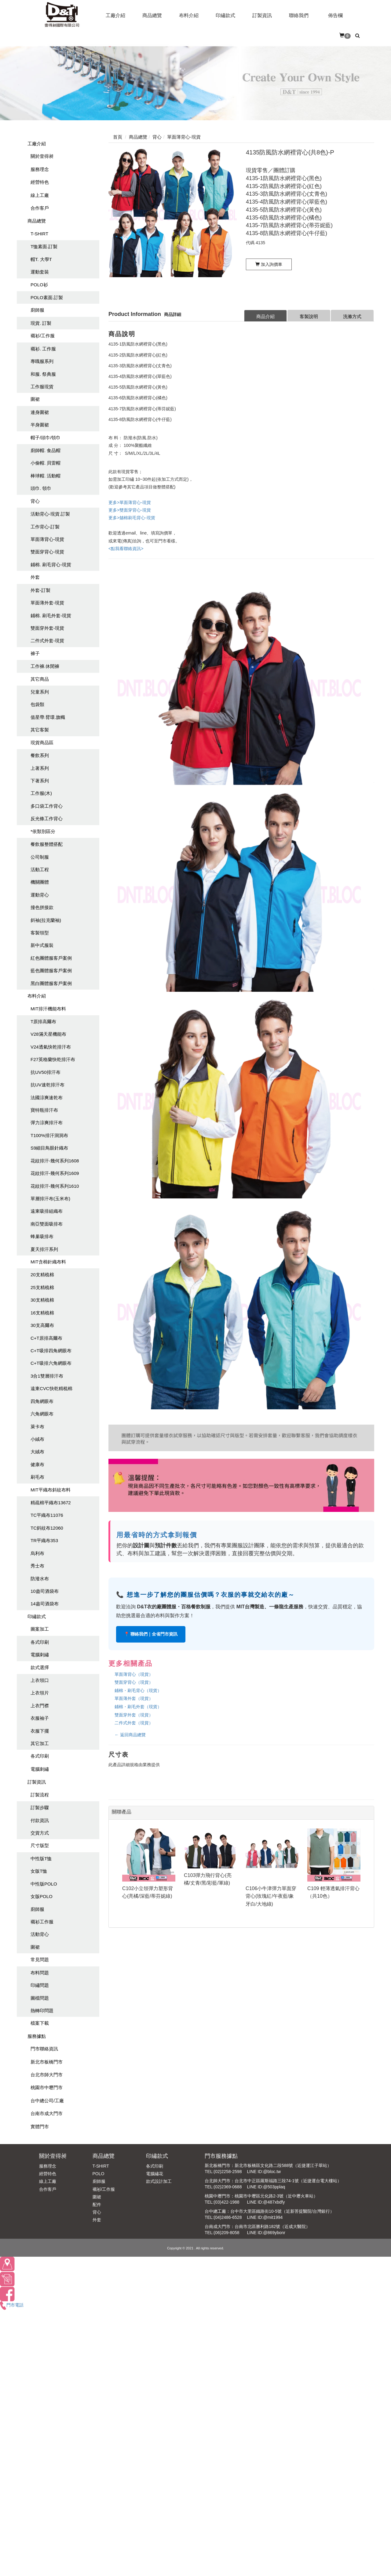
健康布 (37, 1464)
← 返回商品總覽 (130, 1734)
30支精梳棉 (42, 1299)
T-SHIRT (39, 233)
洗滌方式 (352, 316)
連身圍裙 (40, 412)
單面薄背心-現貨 (47, 539)
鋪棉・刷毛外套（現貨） (138, 1706)
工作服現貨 (42, 386)
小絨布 (37, 1439)
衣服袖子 (40, 1718)
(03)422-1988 (226, 2202)
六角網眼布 (42, 1413)
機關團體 (40, 882)
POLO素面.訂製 (47, 297)
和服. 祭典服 (43, 374)
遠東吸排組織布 (47, 1211)
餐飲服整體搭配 (47, 844)
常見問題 (40, 1959)
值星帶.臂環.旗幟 (48, 717)
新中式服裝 (42, 945)
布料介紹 (36, 995)
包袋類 (37, 704)
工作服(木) (41, 793)
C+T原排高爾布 (46, 1338)
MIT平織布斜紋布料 (51, 1489)
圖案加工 (40, 1629)
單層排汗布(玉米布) (50, 1198)
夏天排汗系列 (44, 1249)
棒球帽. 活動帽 (45, 475)
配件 (97, 2204)
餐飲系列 (40, 755)
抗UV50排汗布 (45, 1072)
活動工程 (40, 869)
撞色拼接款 (42, 907)
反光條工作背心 (47, 818)
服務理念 (40, 169)
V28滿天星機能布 (48, 1034)
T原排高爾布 (43, 1021)
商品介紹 (265, 316)
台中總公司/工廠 (47, 2100)
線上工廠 (40, 195)
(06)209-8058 (226, 2232)
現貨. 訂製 (41, 323)
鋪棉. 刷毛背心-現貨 (51, 564)
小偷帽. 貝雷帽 (45, 463)
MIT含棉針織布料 (48, 1261)
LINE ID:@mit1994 (265, 2217)
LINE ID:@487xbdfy (266, 2202)
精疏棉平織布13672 (51, 1502)
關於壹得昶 (42, 156)
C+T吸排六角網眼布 (51, 1363)
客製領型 (40, 932)
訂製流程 (40, 1794)
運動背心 (40, 894)
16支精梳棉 (42, 1312)
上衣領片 (40, 1692)
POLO (98, 2173)
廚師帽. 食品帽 (45, 450)
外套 (35, 577)
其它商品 (40, 679)
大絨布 (37, 1451)
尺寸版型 (40, 1845)
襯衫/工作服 (43, 335)
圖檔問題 (40, 1998)
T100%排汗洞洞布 (49, 1135)
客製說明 (309, 316)
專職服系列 (42, 361)
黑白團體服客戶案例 (51, 983)
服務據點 (36, 2036)
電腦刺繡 (40, 1654)
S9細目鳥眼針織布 (49, 1147)
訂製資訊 (36, 1781)
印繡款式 (36, 1616)
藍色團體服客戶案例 (51, 970)
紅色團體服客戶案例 (51, 958)
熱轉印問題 (42, 2010)
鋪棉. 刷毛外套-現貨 (51, 615)
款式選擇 (40, 1667)
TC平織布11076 (47, 1515)
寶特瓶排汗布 (44, 1110)
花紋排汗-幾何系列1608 (55, 1160)
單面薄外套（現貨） (134, 1698)
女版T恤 (39, 1871)
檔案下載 (40, 2023)
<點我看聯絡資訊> (125, 548)
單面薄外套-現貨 (47, 602)
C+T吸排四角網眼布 (51, 1350)
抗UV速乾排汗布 (47, 1084)
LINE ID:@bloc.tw (264, 2171)
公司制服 (40, 857)
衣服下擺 (40, 1731)
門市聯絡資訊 (44, 2048)
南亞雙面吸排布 (47, 1223)
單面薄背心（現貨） (134, 1674)
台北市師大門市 (47, 2074)
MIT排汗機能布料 (48, 1008)
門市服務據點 (221, 2156)
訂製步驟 (40, 1807)
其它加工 (40, 1743)
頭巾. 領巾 (41, 488)
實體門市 (40, 2126)
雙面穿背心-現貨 (47, 551)
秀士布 (37, 1565)
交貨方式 (40, 1832)
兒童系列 (40, 691)
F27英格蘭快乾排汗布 (53, 1059)
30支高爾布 (42, 1325)
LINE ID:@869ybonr (266, 2232)
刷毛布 (37, 1477)
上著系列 (40, 768)
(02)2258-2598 (228, 2171)
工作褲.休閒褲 (45, 666)
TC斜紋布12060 (47, 1528)
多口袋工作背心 (47, 806)
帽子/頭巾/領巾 (45, 437)
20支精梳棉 (42, 1274)
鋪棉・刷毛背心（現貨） (138, 1690)
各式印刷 (40, 1642)
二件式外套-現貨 (47, 640)
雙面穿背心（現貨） (134, 1682)
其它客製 (40, 729)
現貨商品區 (42, 742)
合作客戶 (40, 208)
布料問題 (40, 1972)
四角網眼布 (42, 1401)
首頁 (117, 136)
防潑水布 (40, 1578)
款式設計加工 (159, 2181)
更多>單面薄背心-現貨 (129, 502)
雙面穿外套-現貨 (47, 628)
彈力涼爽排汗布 (47, 1122)
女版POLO (42, 1896)
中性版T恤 (41, 1858)
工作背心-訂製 (45, 526)
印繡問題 (40, 1985)
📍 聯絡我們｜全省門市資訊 (150, 1634)
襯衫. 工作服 (43, 348)
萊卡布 (37, 1426)
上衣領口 (40, 1680)
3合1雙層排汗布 (47, 1376)
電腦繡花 (154, 2173)
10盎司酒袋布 (45, 1591)
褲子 (35, 653)
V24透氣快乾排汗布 (51, 1046)
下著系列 (40, 780)
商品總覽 (36, 220)
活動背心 (40, 1934)
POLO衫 (39, 284)
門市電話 (12, 2304)
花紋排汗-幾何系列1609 (55, 1173)
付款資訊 (40, 1820)
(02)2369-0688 (228, 2186)
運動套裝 (40, 271)
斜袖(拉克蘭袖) (46, 920)
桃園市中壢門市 (47, 2087)
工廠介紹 (36, 143)
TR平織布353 (44, 1540)
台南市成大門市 (47, 2113)
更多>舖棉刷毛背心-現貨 (131, 517)
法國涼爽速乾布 (47, 1097)
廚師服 (37, 310)
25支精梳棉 (42, 1287)
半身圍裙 (40, 424)
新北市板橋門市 (47, 2061)
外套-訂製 (40, 590)
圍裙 (35, 399)
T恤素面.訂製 (44, 246)
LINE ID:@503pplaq (266, 2186)
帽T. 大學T (41, 259)
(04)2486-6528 (228, 2217)
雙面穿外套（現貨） (134, 1714)
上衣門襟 (40, 1705)
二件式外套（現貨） (134, 1722)
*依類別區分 (43, 831)
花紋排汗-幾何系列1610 (55, 1186)
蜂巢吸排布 (42, 1236)
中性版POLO (44, 1883)
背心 (35, 501)
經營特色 (40, 182)
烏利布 (37, 1553)
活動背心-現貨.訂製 (50, 513)
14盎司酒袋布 (45, 1603)
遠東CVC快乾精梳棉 (51, 1388)
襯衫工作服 (42, 1921)
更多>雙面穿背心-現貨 (129, 510)
